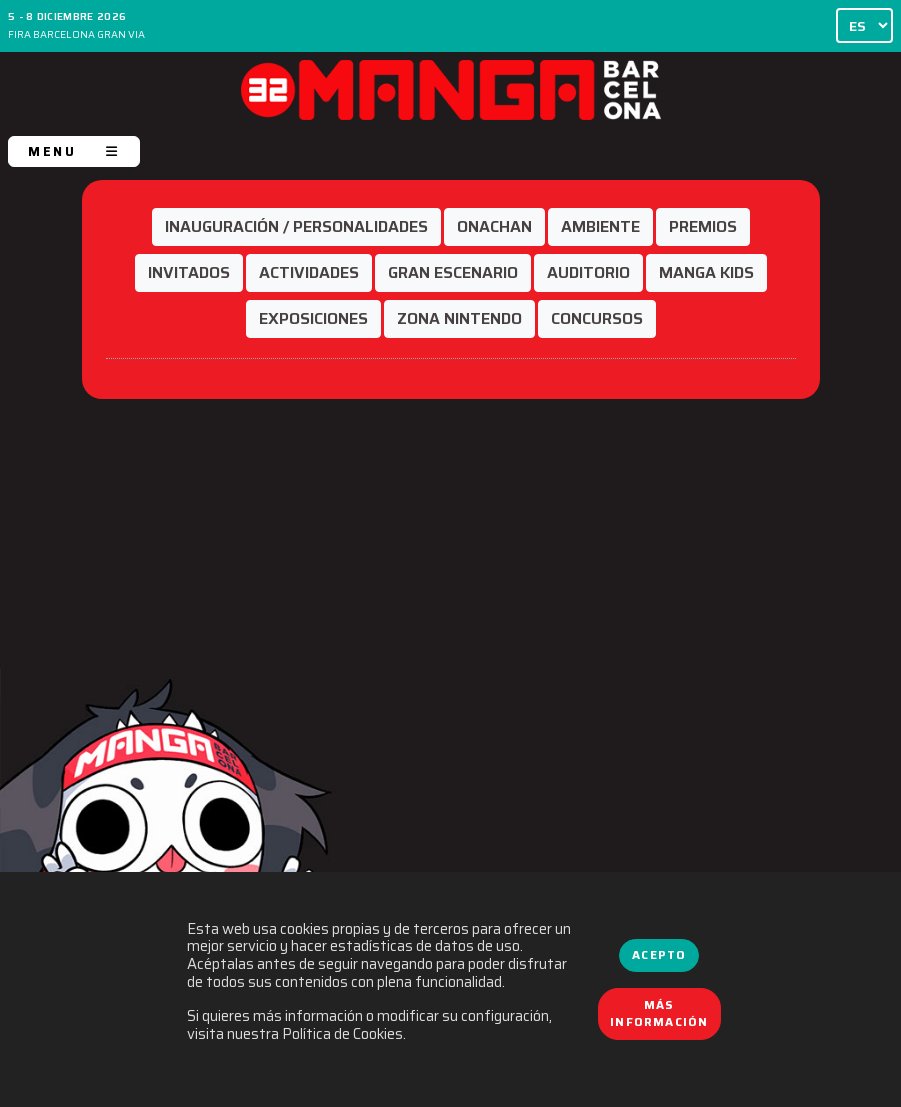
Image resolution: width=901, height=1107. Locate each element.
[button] (296, 227)
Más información (659, 1014)
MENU (74, 151)
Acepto (659, 955)
